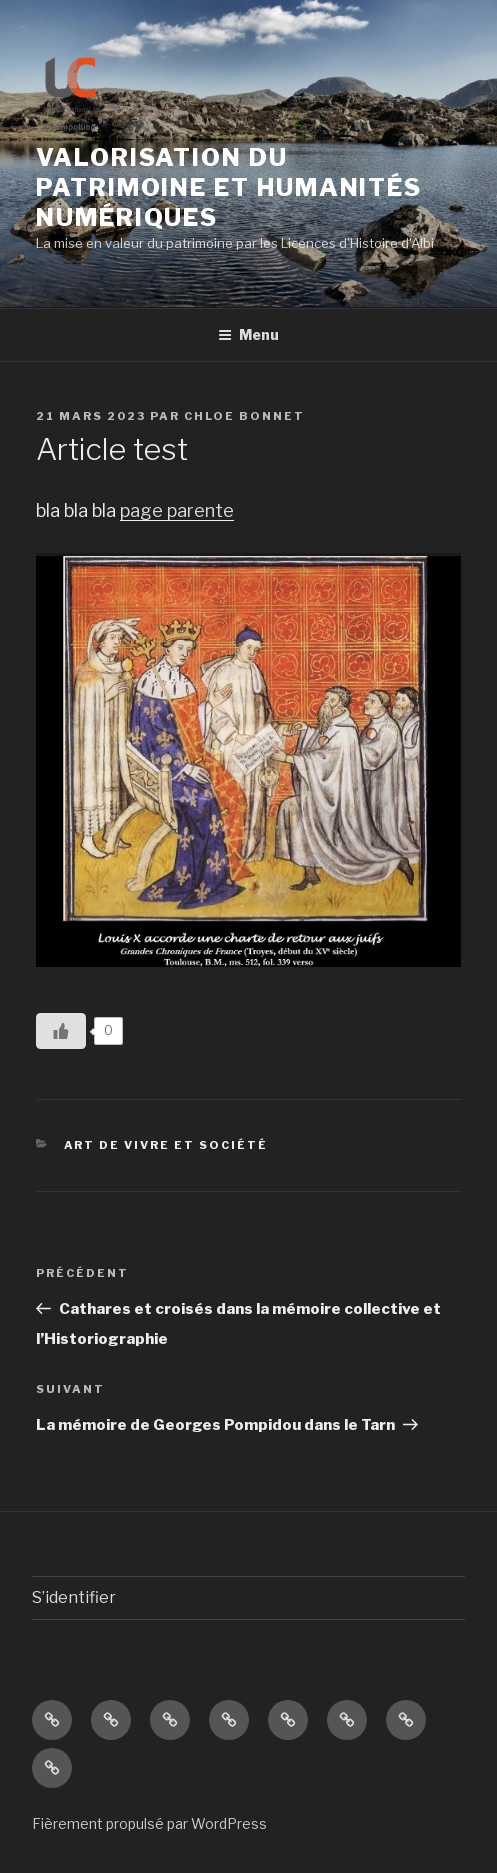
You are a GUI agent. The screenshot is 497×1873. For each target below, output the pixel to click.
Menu (248, 334)
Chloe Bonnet (244, 416)
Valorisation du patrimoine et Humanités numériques (229, 187)
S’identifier (74, 1597)
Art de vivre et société (166, 1145)
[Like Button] (61, 1031)
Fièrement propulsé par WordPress (149, 1823)
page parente (177, 510)
